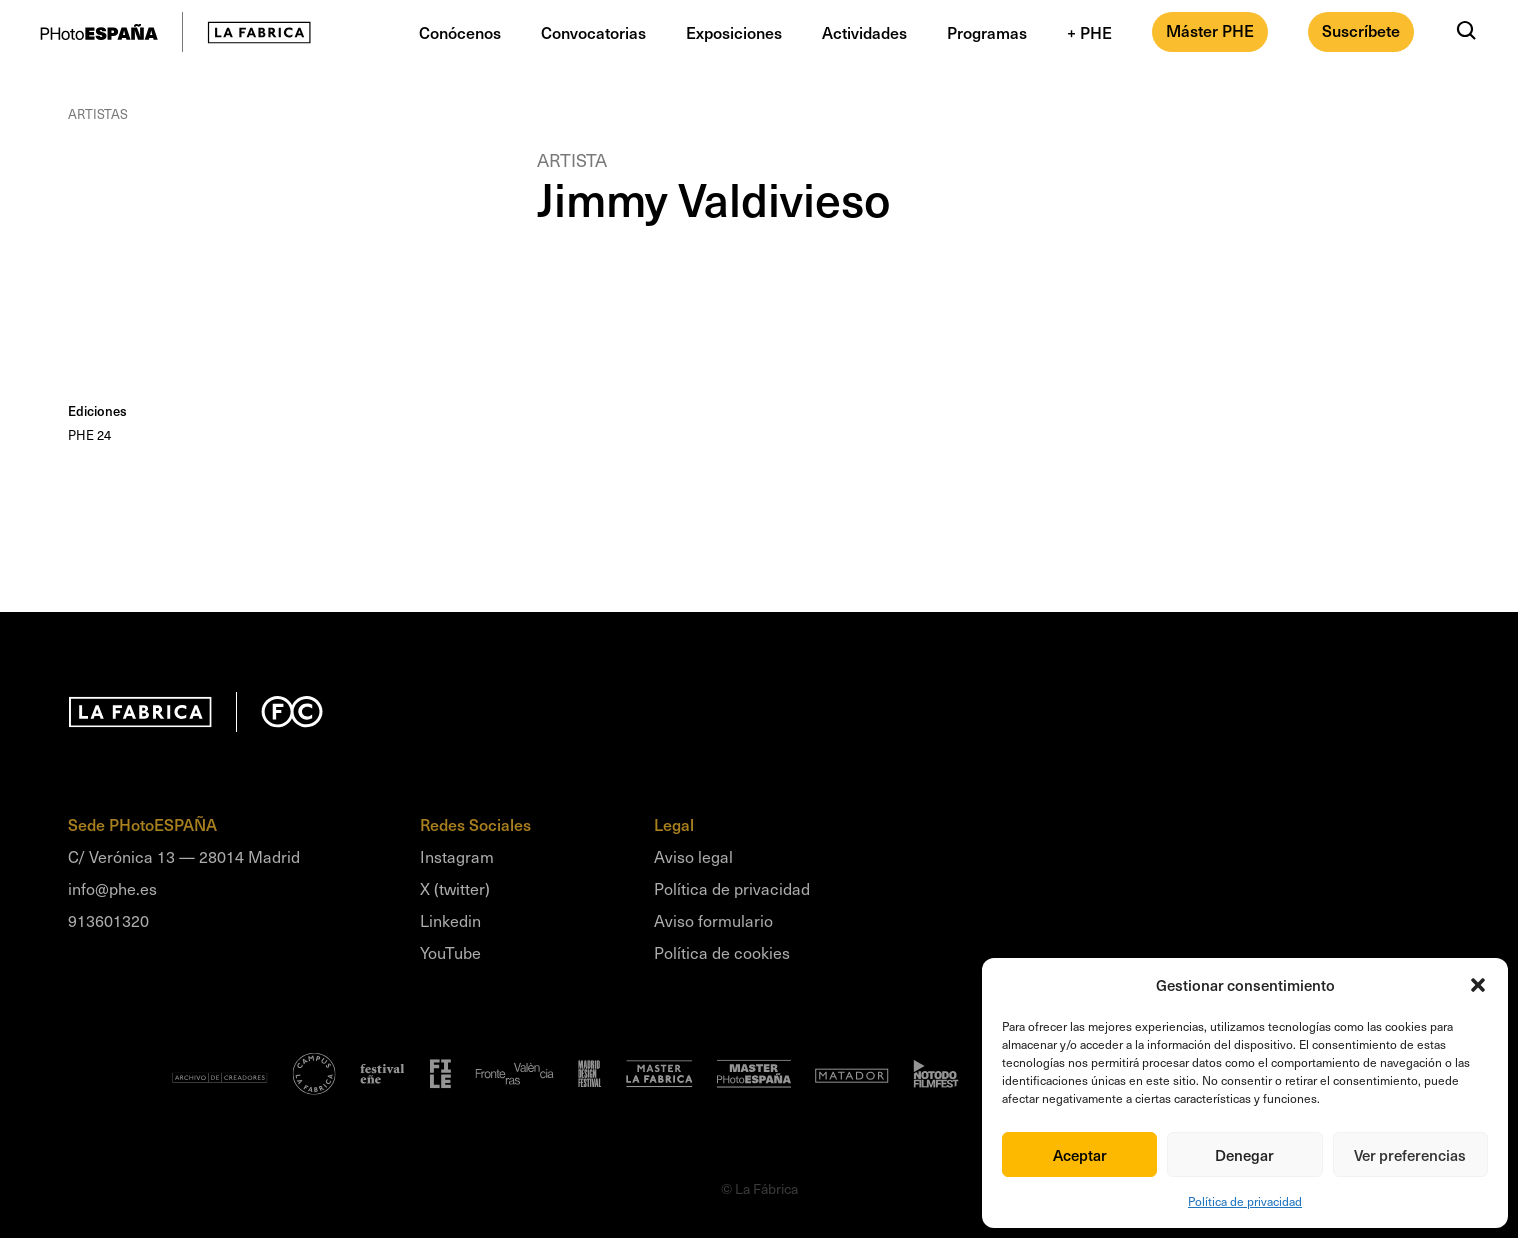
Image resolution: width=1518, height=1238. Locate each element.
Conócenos (460, 32)
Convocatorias (593, 32)
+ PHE (1089, 32)
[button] (1478, 985)
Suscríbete (1361, 30)
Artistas (98, 113)
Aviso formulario (713, 920)
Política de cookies (722, 952)
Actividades (864, 32)
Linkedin (450, 920)
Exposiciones (734, 32)
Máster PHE (1210, 30)
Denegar (1244, 1155)
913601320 (108, 920)
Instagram (457, 856)
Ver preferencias (1410, 1155)
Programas (987, 32)
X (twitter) (455, 888)
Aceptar (1080, 1155)
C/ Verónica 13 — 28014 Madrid (184, 856)
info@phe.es (112, 888)
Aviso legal (693, 856)
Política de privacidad (1245, 1201)
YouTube (450, 952)
